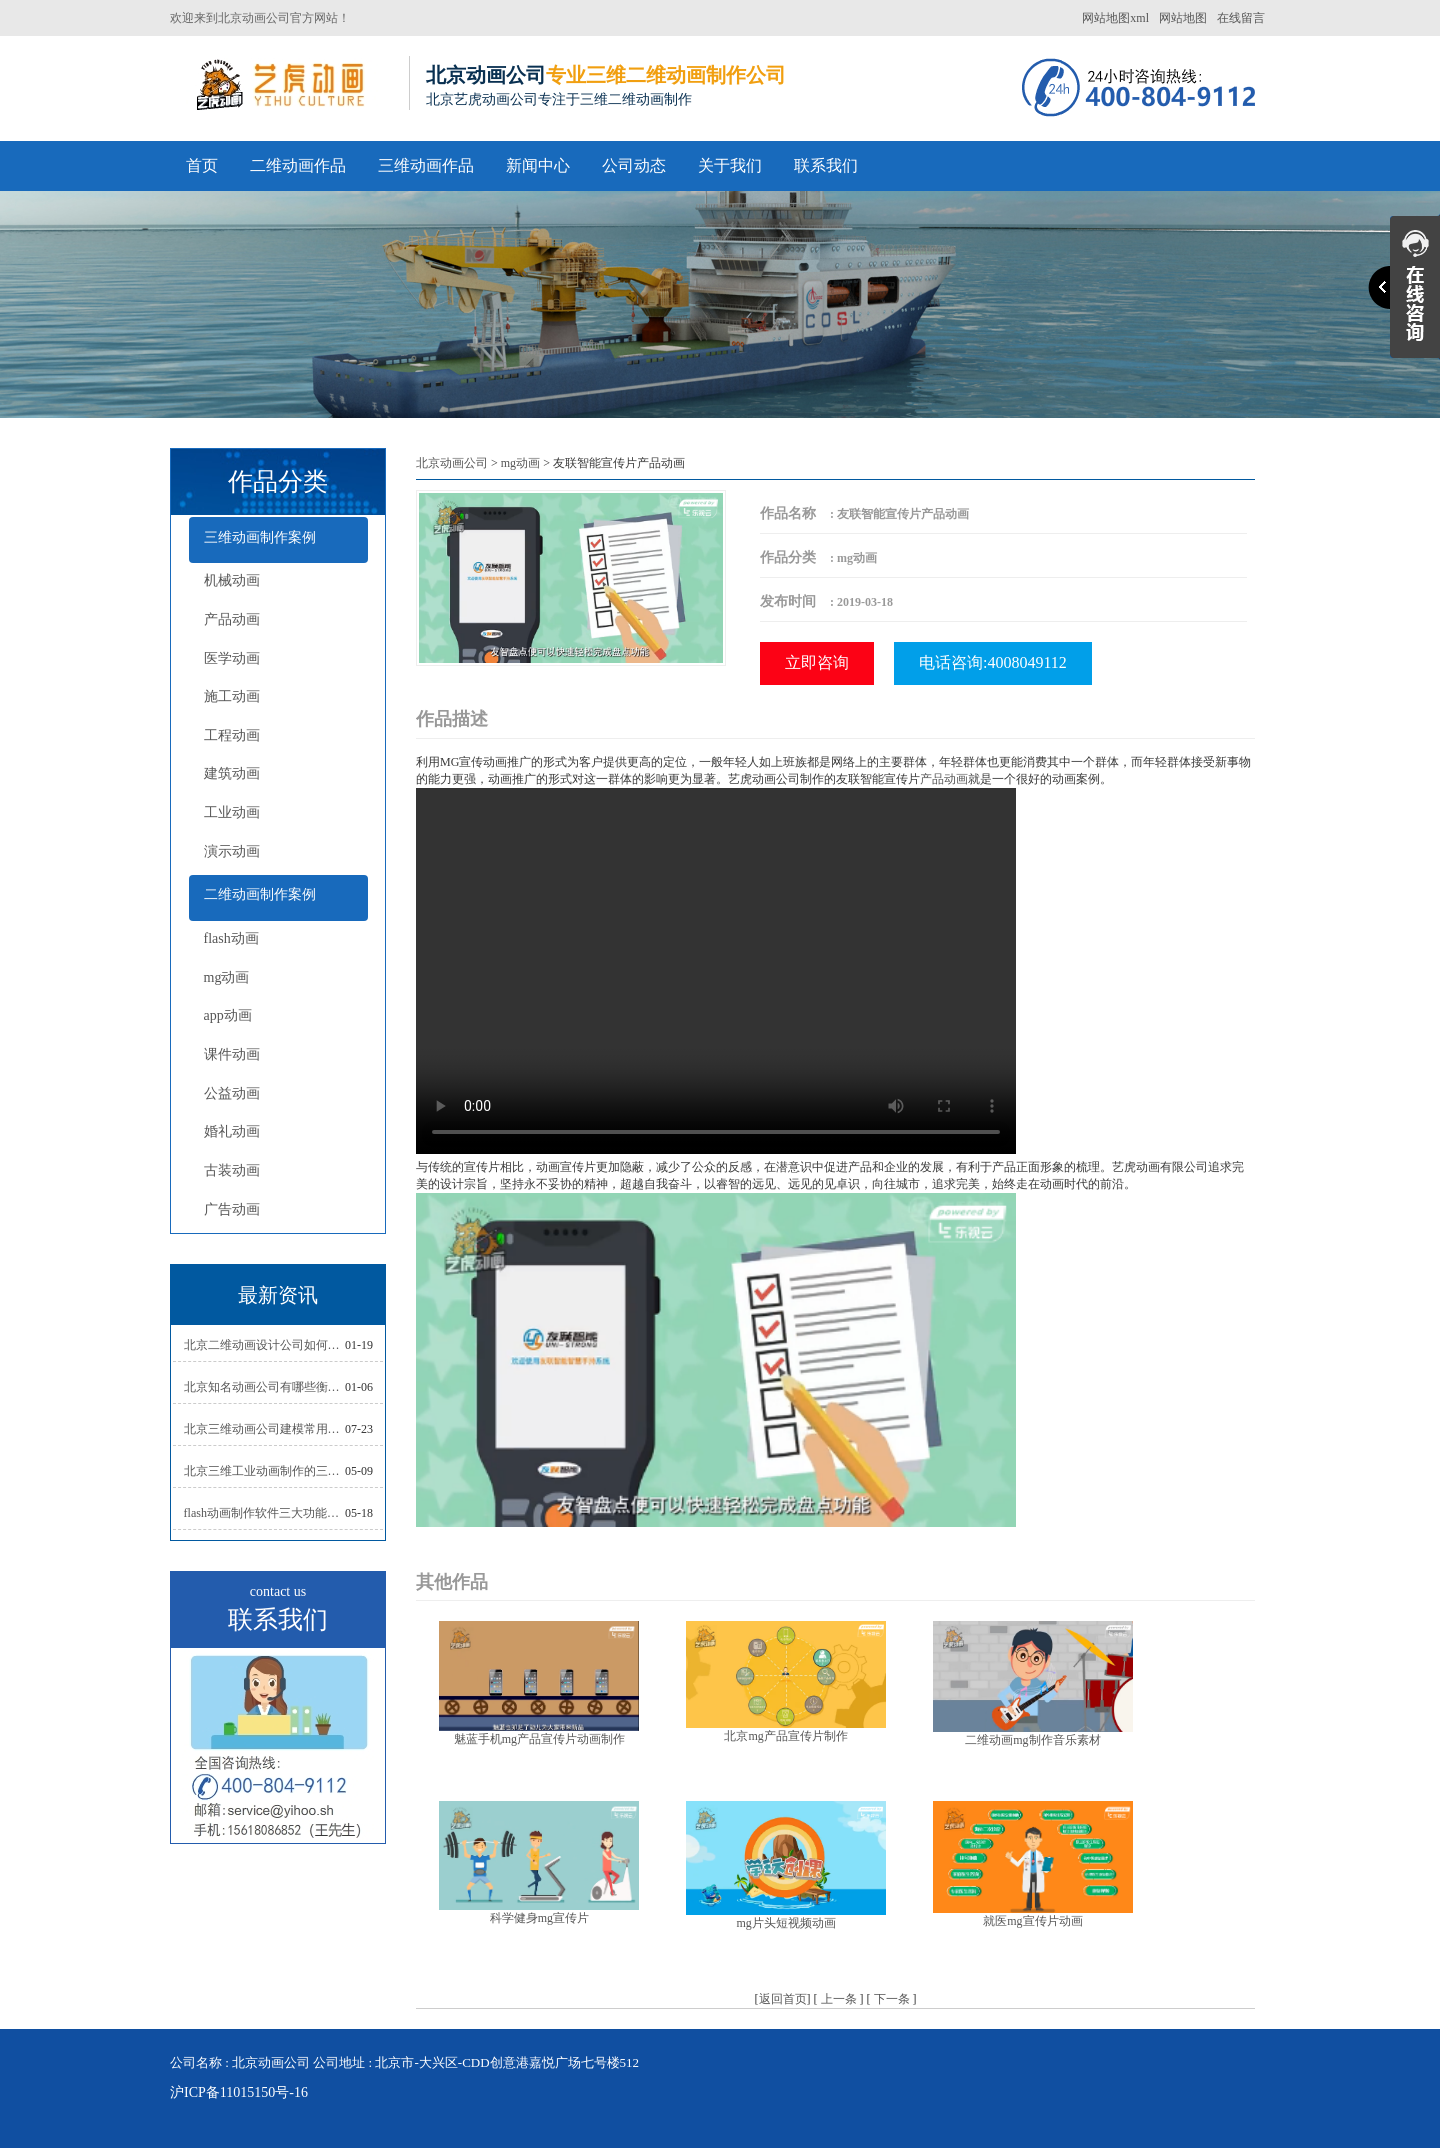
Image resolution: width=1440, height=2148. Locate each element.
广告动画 (232, 1209)
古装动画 (232, 1170)
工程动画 (232, 735)
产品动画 (232, 619)
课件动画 (232, 1054)
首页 (202, 165)
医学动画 (232, 658)
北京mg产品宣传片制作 (785, 1736)
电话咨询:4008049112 (993, 662)
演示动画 (232, 851)
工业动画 (232, 812)
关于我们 (730, 165)
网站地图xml (1115, 18)
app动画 (228, 1015)
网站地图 (1183, 18)
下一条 (892, 1999)
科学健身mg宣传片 (539, 1918)
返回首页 (783, 1999)
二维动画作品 (298, 165)
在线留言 (1241, 18)
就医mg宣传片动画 (1032, 1921)
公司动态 (634, 165)
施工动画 (232, 696)
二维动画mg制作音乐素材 (1032, 1740)
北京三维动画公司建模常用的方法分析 (265, 1429)
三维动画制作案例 (260, 537)
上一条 (839, 1999)
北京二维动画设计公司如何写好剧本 (265, 1345)
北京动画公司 (452, 463)
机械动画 (232, 580)
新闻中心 (538, 165)
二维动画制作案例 (260, 894)
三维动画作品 (426, 165)
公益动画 (232, 1093)
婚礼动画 (232, 1131)
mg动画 (227, 977)
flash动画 (231, 938)
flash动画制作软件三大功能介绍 (265, 1513)
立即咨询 (817, 662)
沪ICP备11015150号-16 (239, 2092)
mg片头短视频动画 (785, 1923)
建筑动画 (232, 773)
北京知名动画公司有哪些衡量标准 (265, 1387)
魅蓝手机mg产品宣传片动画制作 (539, 1739)
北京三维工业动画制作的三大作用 (265, 1471)
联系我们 (826, 165)
